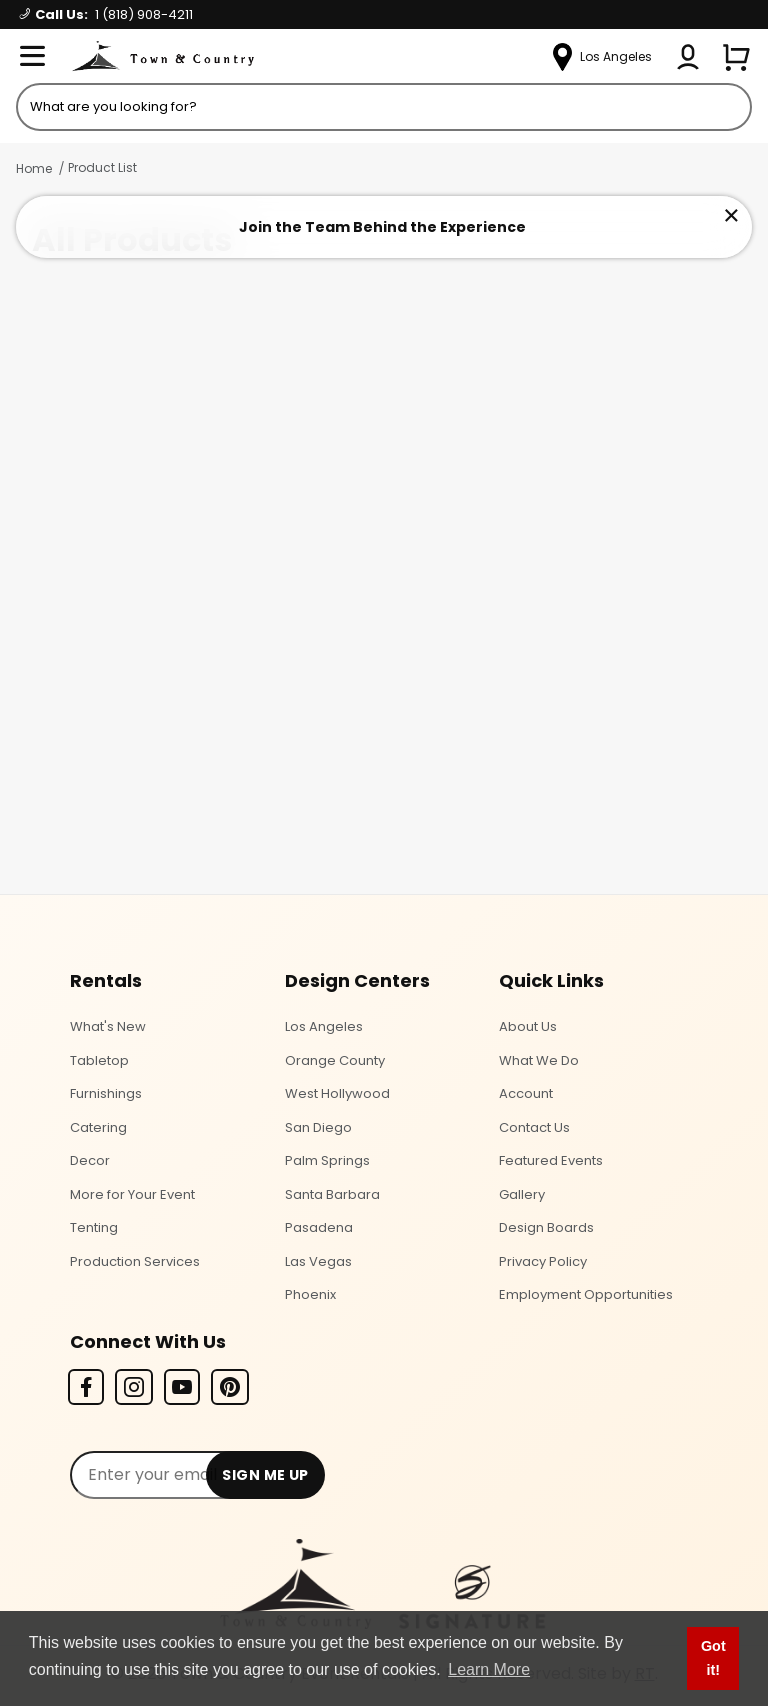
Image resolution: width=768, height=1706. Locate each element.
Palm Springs (327, 1160)
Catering (98, 1127)
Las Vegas (318, 1261)
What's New (108, 1026)
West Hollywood (337, 1093)
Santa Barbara (332, 1194)
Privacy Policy (543, 1261)
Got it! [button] (713, 1658)
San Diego (318, 1127)
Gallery (522, 1194)
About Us (528, 1026)
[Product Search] (384, 107)
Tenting (94, 1227)
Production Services (135, 1261)
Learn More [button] (489, 1669)
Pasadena (319, 1227)
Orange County (335, 1060)
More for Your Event (132, 1194)
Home (34, 168)
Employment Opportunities (586, 1294)
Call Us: (106, 14)
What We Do (539, 1060)
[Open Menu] (32, 57)
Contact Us (534, 1127)
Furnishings (106, 1093)
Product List (102, 167)
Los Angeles (324, 1026)
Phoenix (310, 1294)
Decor (90, 1160)
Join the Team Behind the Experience (382, 227)
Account (526, 1093)
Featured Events (551, 1160)
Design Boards (546, 1227)
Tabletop (99, 1060)
